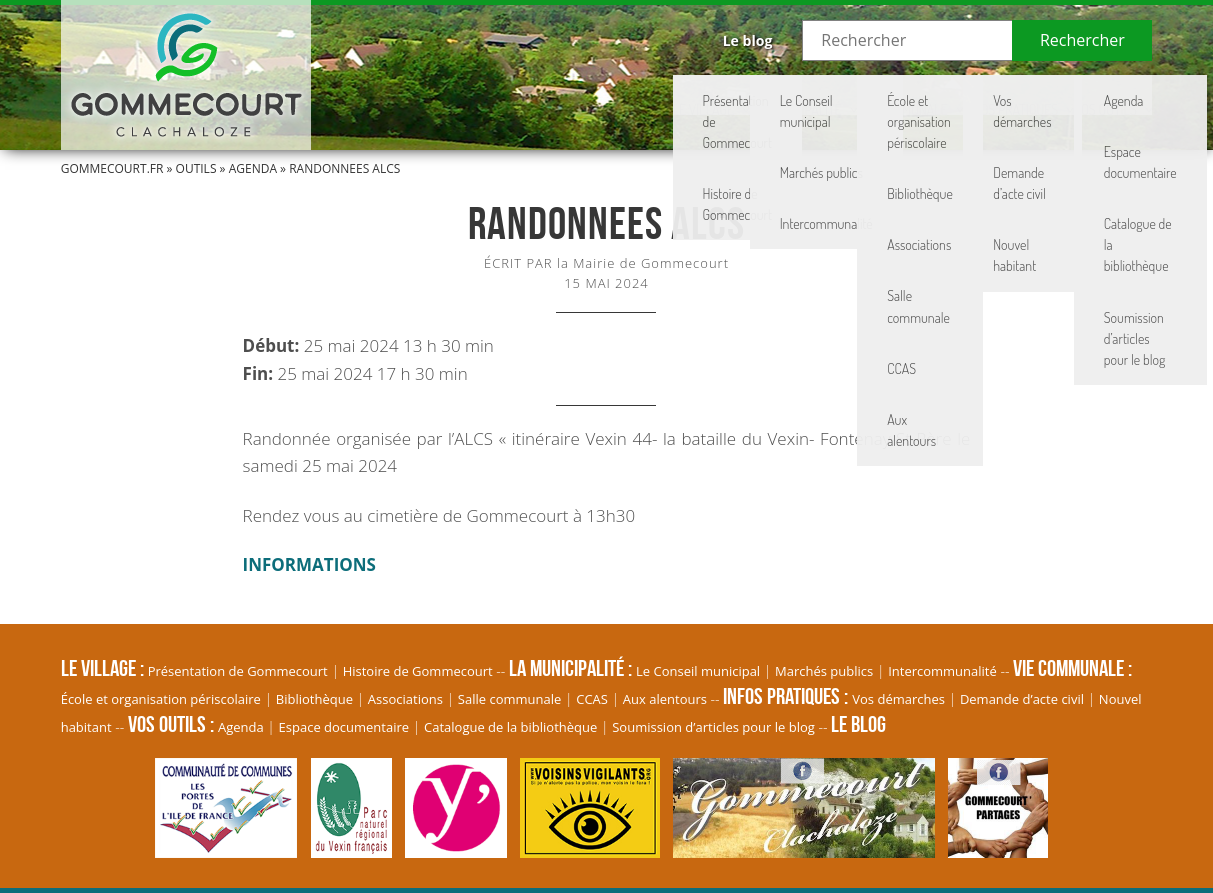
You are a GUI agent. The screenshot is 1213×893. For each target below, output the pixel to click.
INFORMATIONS (309, 564)
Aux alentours (665, 699)
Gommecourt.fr (112, 168)
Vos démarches (898, 699)
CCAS (592, 699)
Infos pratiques (969, 95)
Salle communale (509, 699)
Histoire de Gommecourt (418, 671)
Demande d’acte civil (1022, 699)
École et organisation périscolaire (161, 699)
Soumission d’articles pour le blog (713, 727)
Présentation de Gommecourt (238, 671)
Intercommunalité (942, 671)
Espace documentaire (344, 727)
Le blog (748, 40)
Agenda (253, 168)
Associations (405, 699)
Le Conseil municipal (698, 671)
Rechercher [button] (1082, 40)
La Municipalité (700, 95)
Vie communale (833, 95)
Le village (580, 95)
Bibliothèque (314, 699)
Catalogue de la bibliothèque (510, 727)
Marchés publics (824, 671)
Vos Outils (1091, 95)
